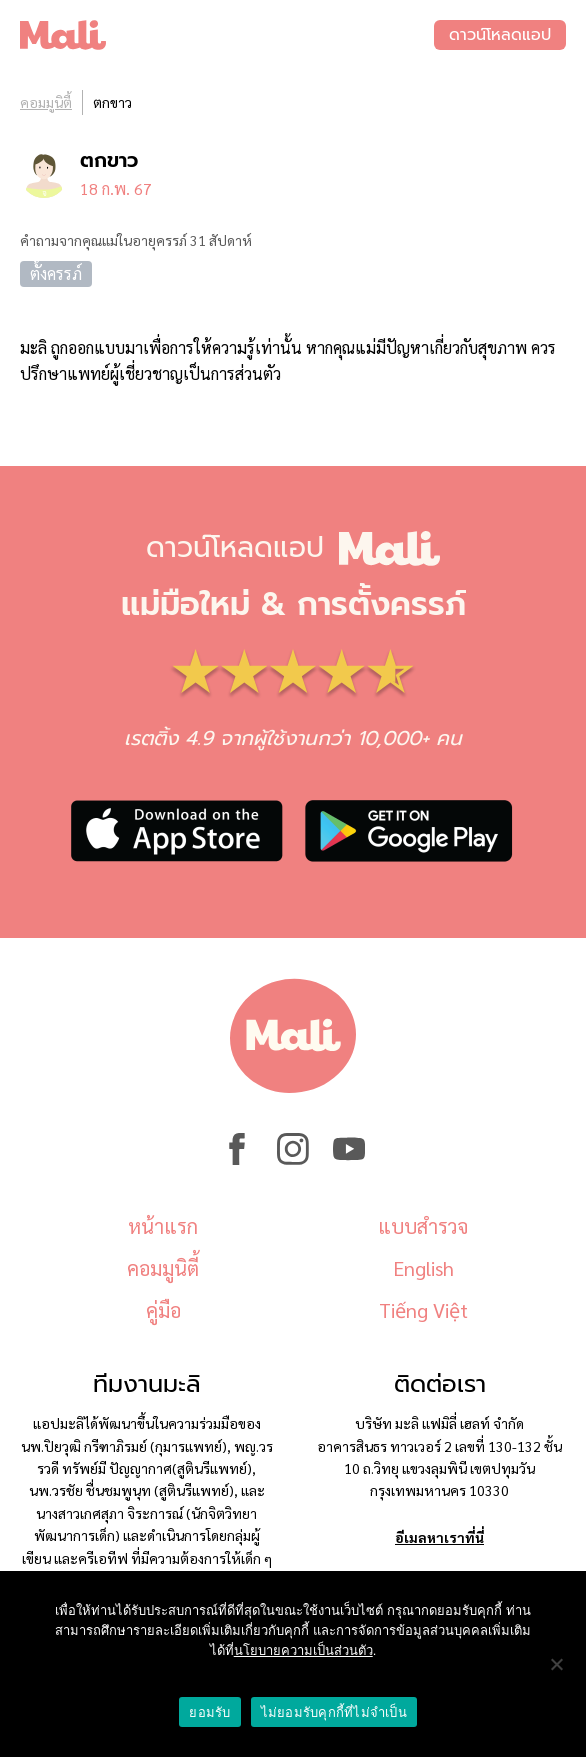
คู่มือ (163, 1310)
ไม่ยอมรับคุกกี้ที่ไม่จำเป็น (334, 1712)
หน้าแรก (163, 1226)
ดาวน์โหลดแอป (500, 35)
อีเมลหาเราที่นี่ (439, 1537)
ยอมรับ (209, 1712)
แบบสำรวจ (423, 1226)
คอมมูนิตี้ (46, 102)
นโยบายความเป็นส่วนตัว (303, 1650)
